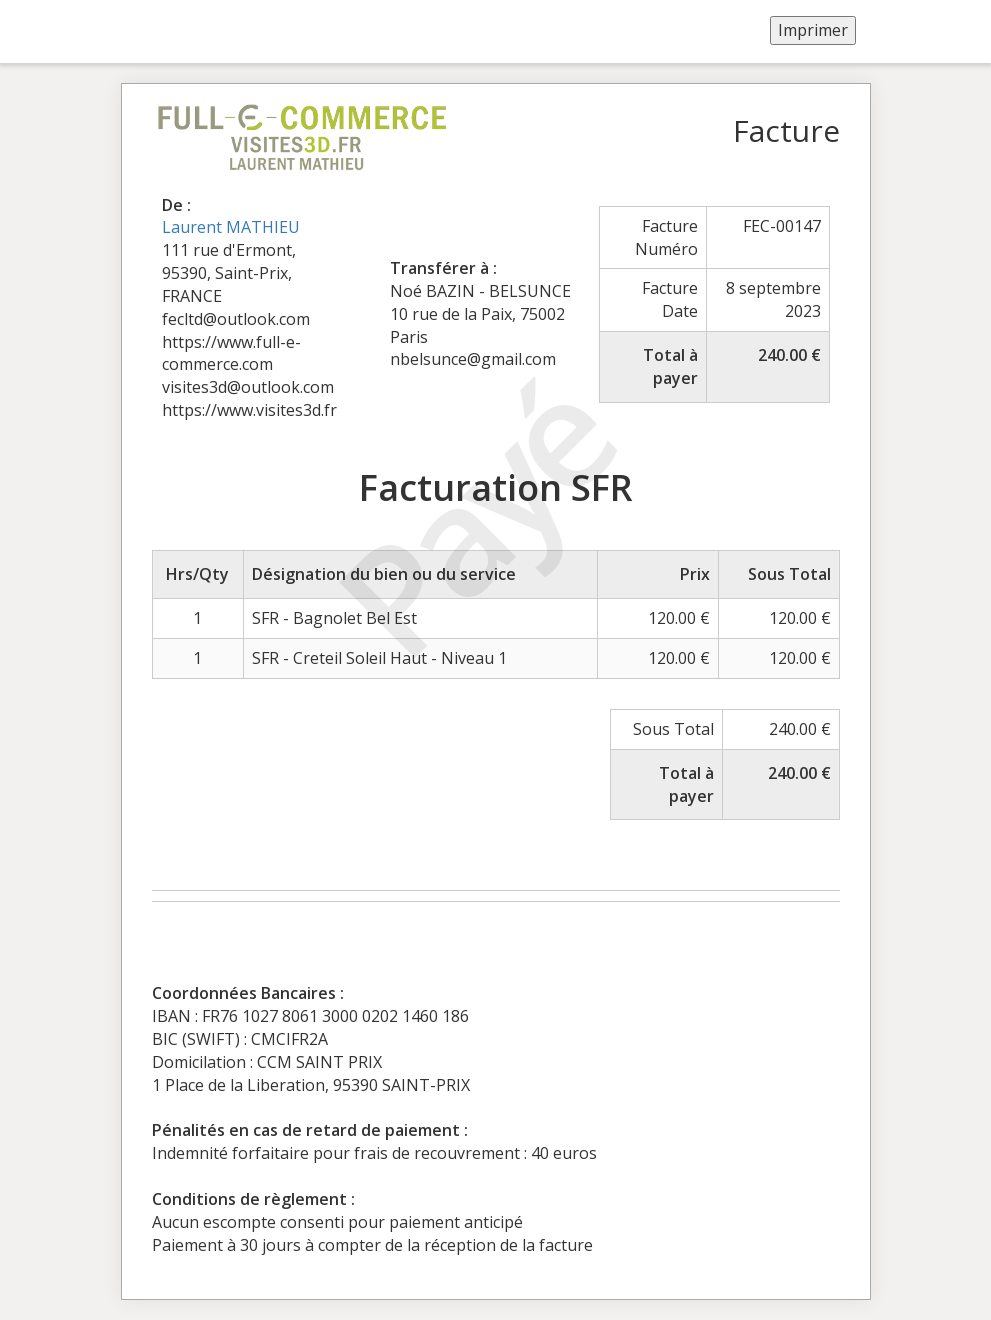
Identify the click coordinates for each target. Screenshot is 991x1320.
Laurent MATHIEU (231, 227)
